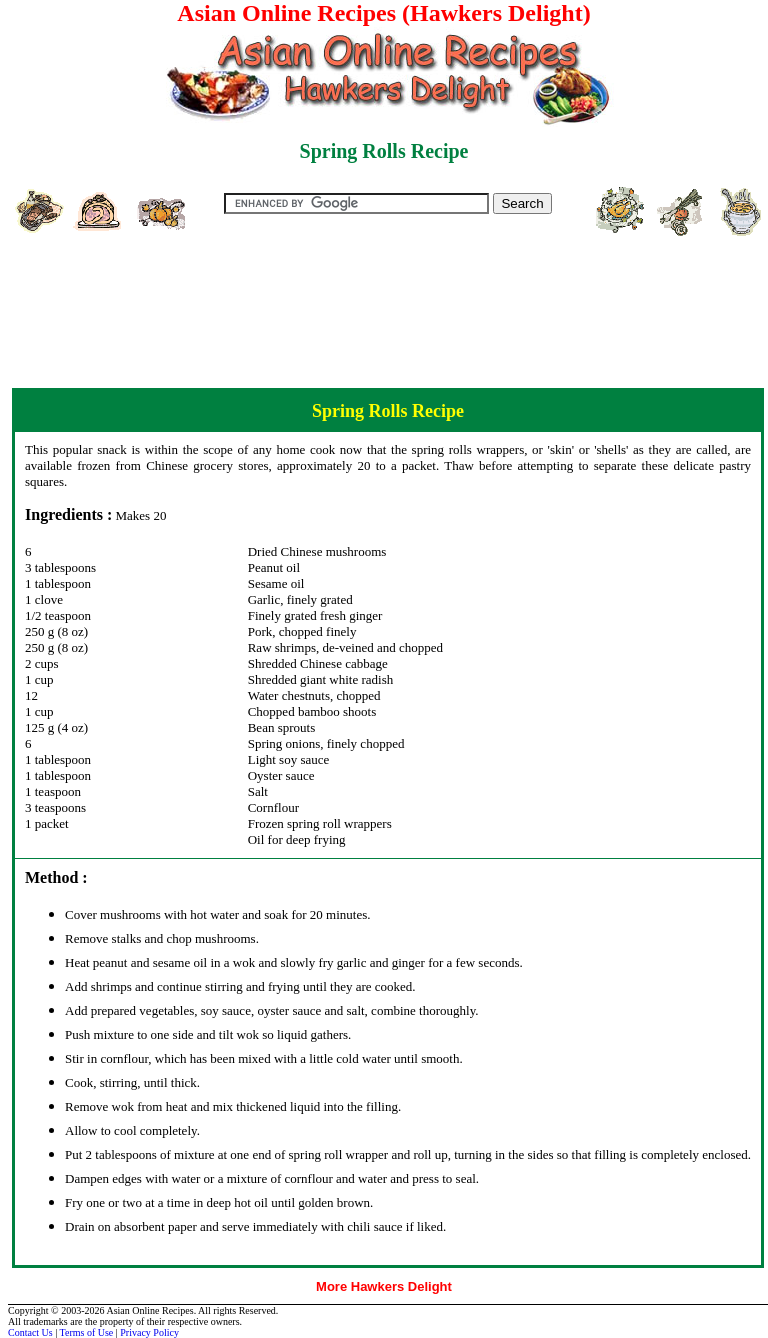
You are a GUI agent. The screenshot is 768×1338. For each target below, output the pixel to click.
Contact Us (30, 1332)
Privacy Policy (149, 1332)
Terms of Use (87, 1332)
